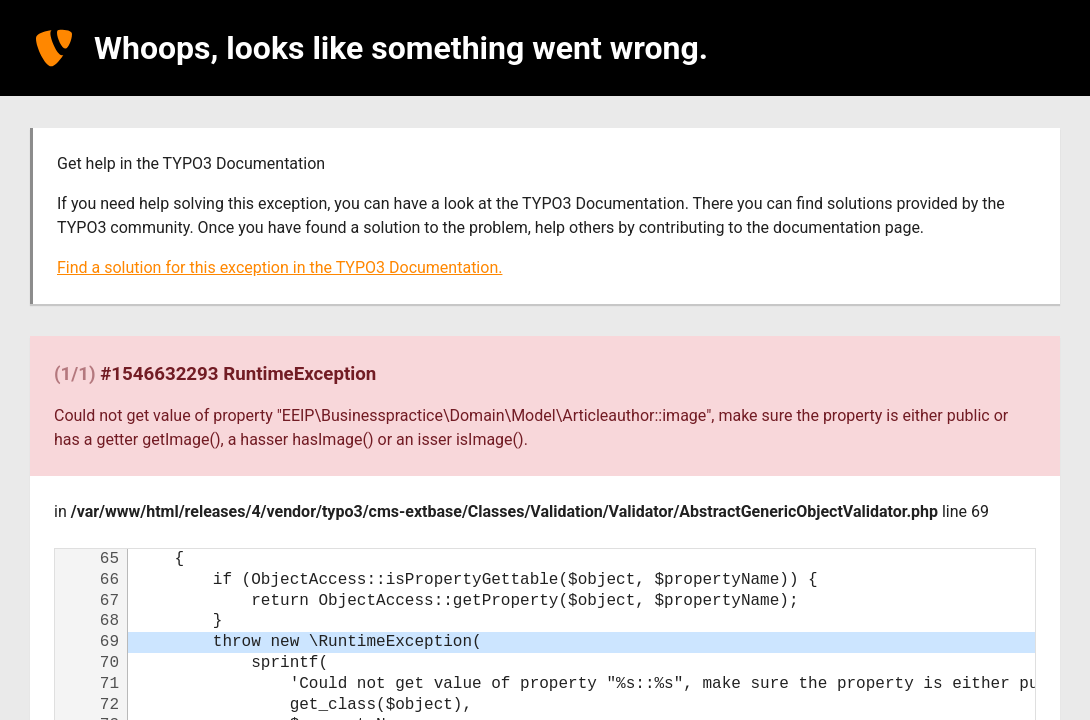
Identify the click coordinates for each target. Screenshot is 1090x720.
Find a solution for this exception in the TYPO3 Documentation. (279, 267)
